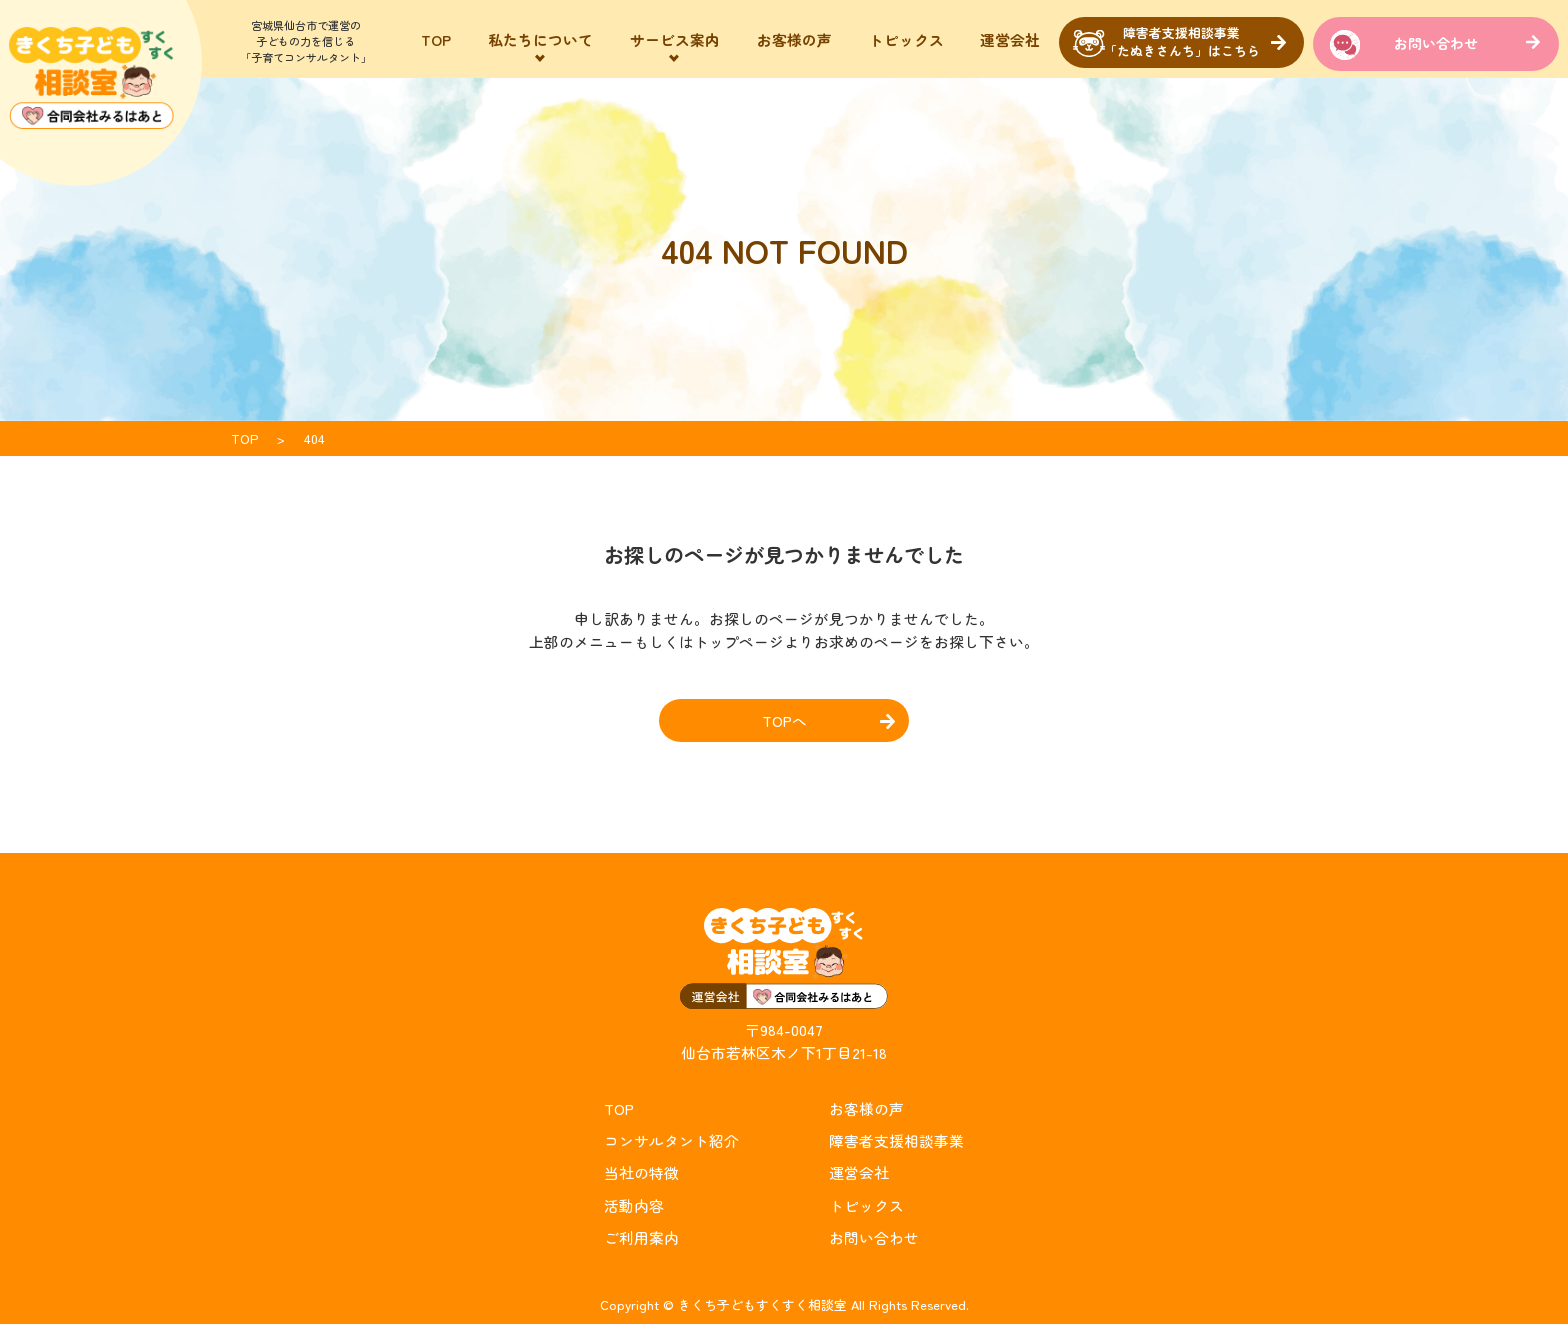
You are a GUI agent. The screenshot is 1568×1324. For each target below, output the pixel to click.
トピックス (906, 39)
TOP (436, 39)
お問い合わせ (1436, 43)
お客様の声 (794, 39)
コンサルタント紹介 (671, 1140)
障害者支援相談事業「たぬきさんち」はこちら (1182, 41)
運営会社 (1010, 39)
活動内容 (634, 1204)
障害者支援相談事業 (896, 1140)
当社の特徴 (641, 1172)
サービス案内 (675, 39)
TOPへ (784, 720)
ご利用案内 (641, 1236)
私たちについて (540, 39)
